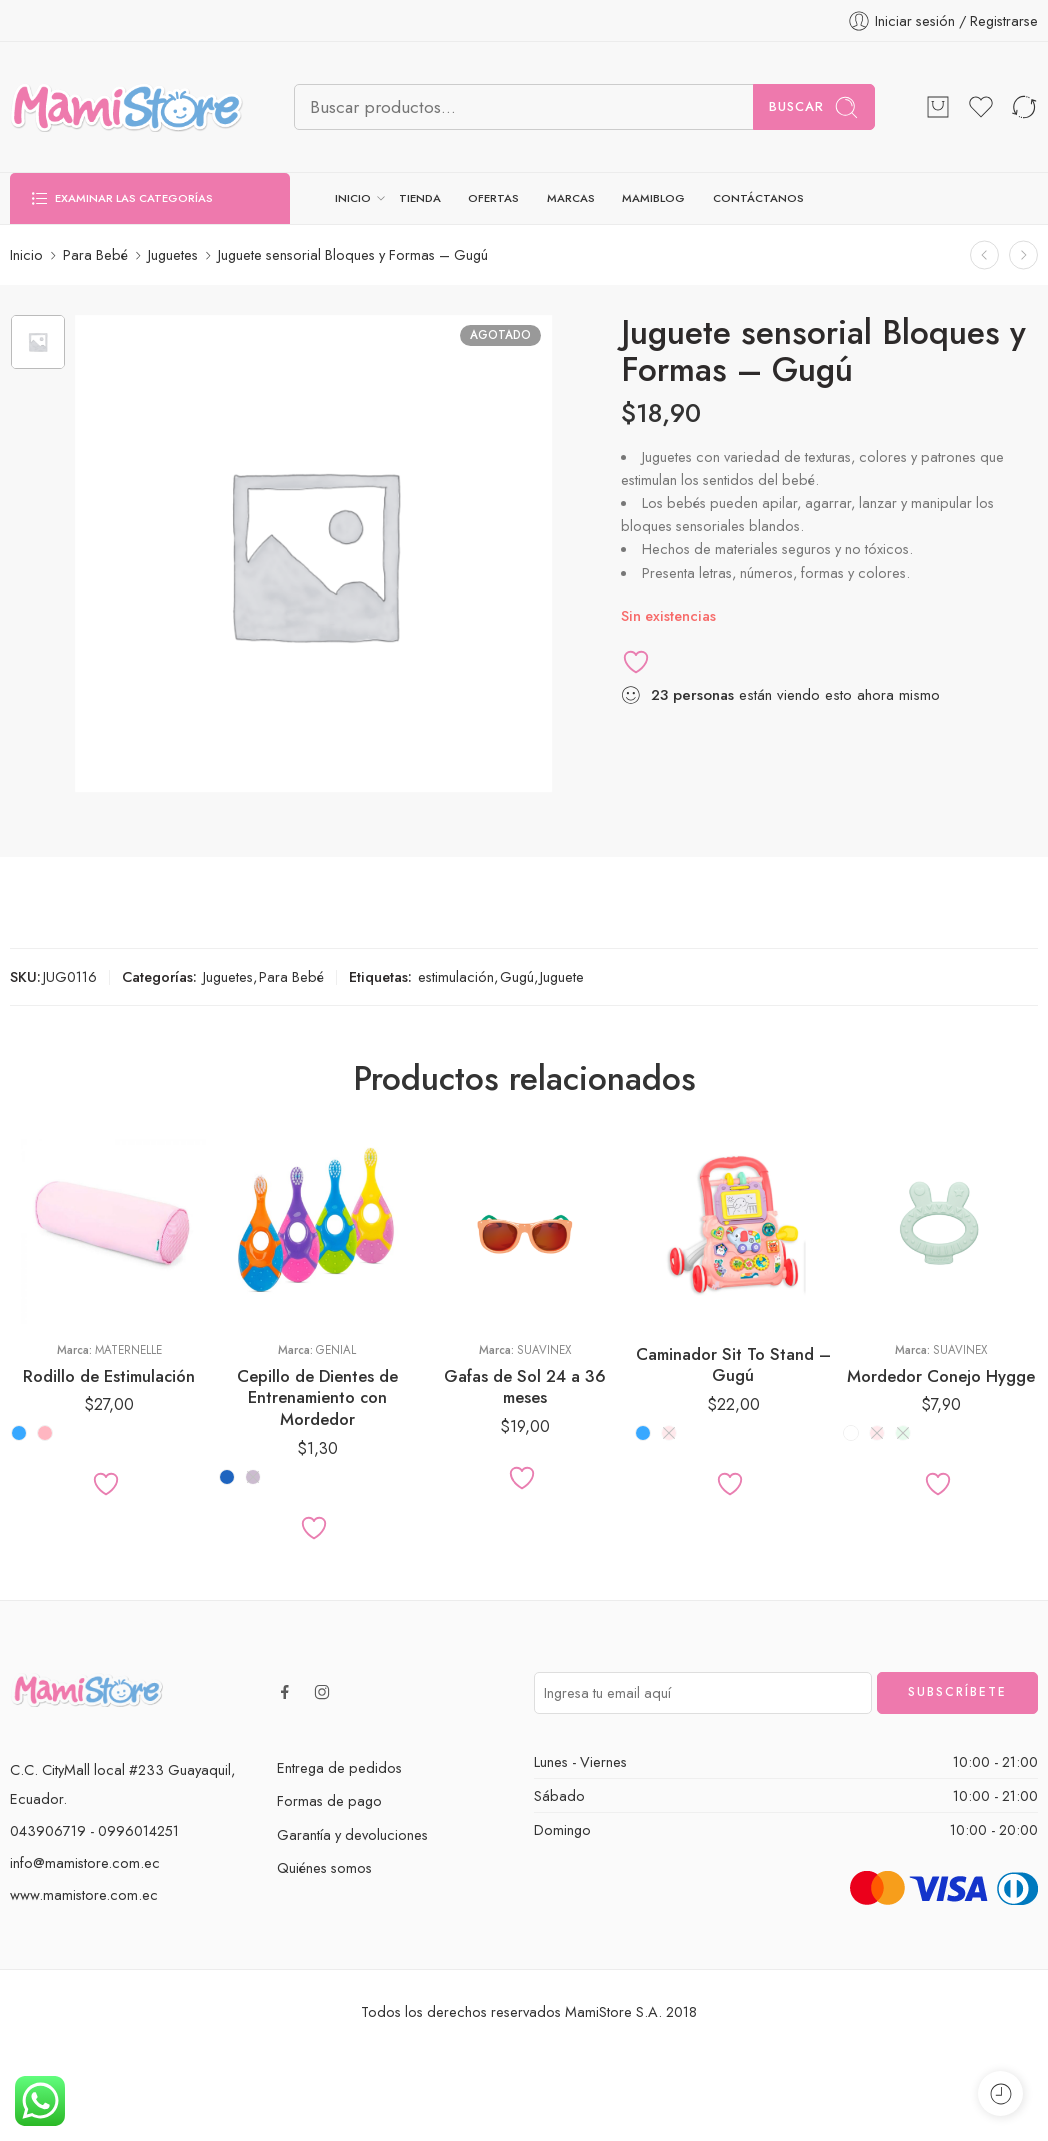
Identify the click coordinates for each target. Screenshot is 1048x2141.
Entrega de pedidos (339, 1767)
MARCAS (571, 198)
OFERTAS (493, 198)
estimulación (456, 976)
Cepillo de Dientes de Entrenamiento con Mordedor (317, 1397)
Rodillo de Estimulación (109, 1376)
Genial (336, 1350)
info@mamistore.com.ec (85, 1862)
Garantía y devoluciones (352, 1834)
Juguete (562, 976)
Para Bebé (95, 254)
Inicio (26, 254)
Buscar (814, 107)
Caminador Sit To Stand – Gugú (733, 1365)
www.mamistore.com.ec (84, 1894)
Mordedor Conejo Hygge (941, 1376)
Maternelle (128, 1350)
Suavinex (544, 1350)
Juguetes (173, 254)
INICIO (353, 198)
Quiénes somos (324, 1867)
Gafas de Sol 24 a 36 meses (525, 1387)
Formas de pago (329, 1800)
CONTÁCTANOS (758, 198)
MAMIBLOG (653, 198)
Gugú (517, 976)
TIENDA (420, 198)
